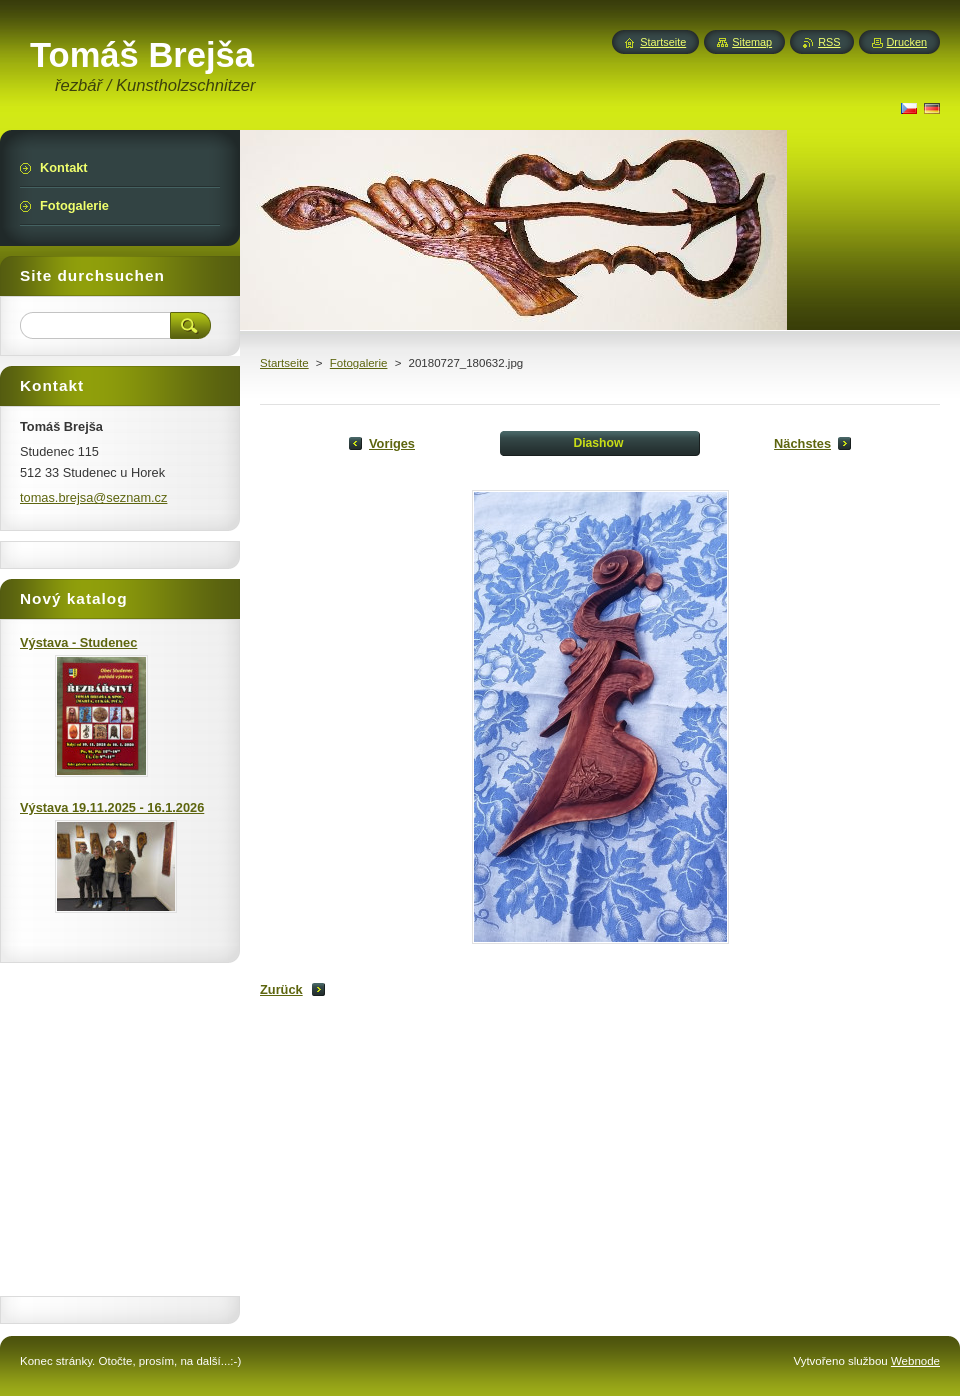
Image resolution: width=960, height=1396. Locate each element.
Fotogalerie (359, 363)
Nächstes (802, 443)
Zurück (281, 989)
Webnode (915, 1361)
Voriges (392, 443)
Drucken (907, 42)
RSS (829, 42)
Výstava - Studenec (78, 642)
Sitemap (752, 42)
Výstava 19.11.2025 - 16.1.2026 (112, 807)
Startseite (284, 363)
